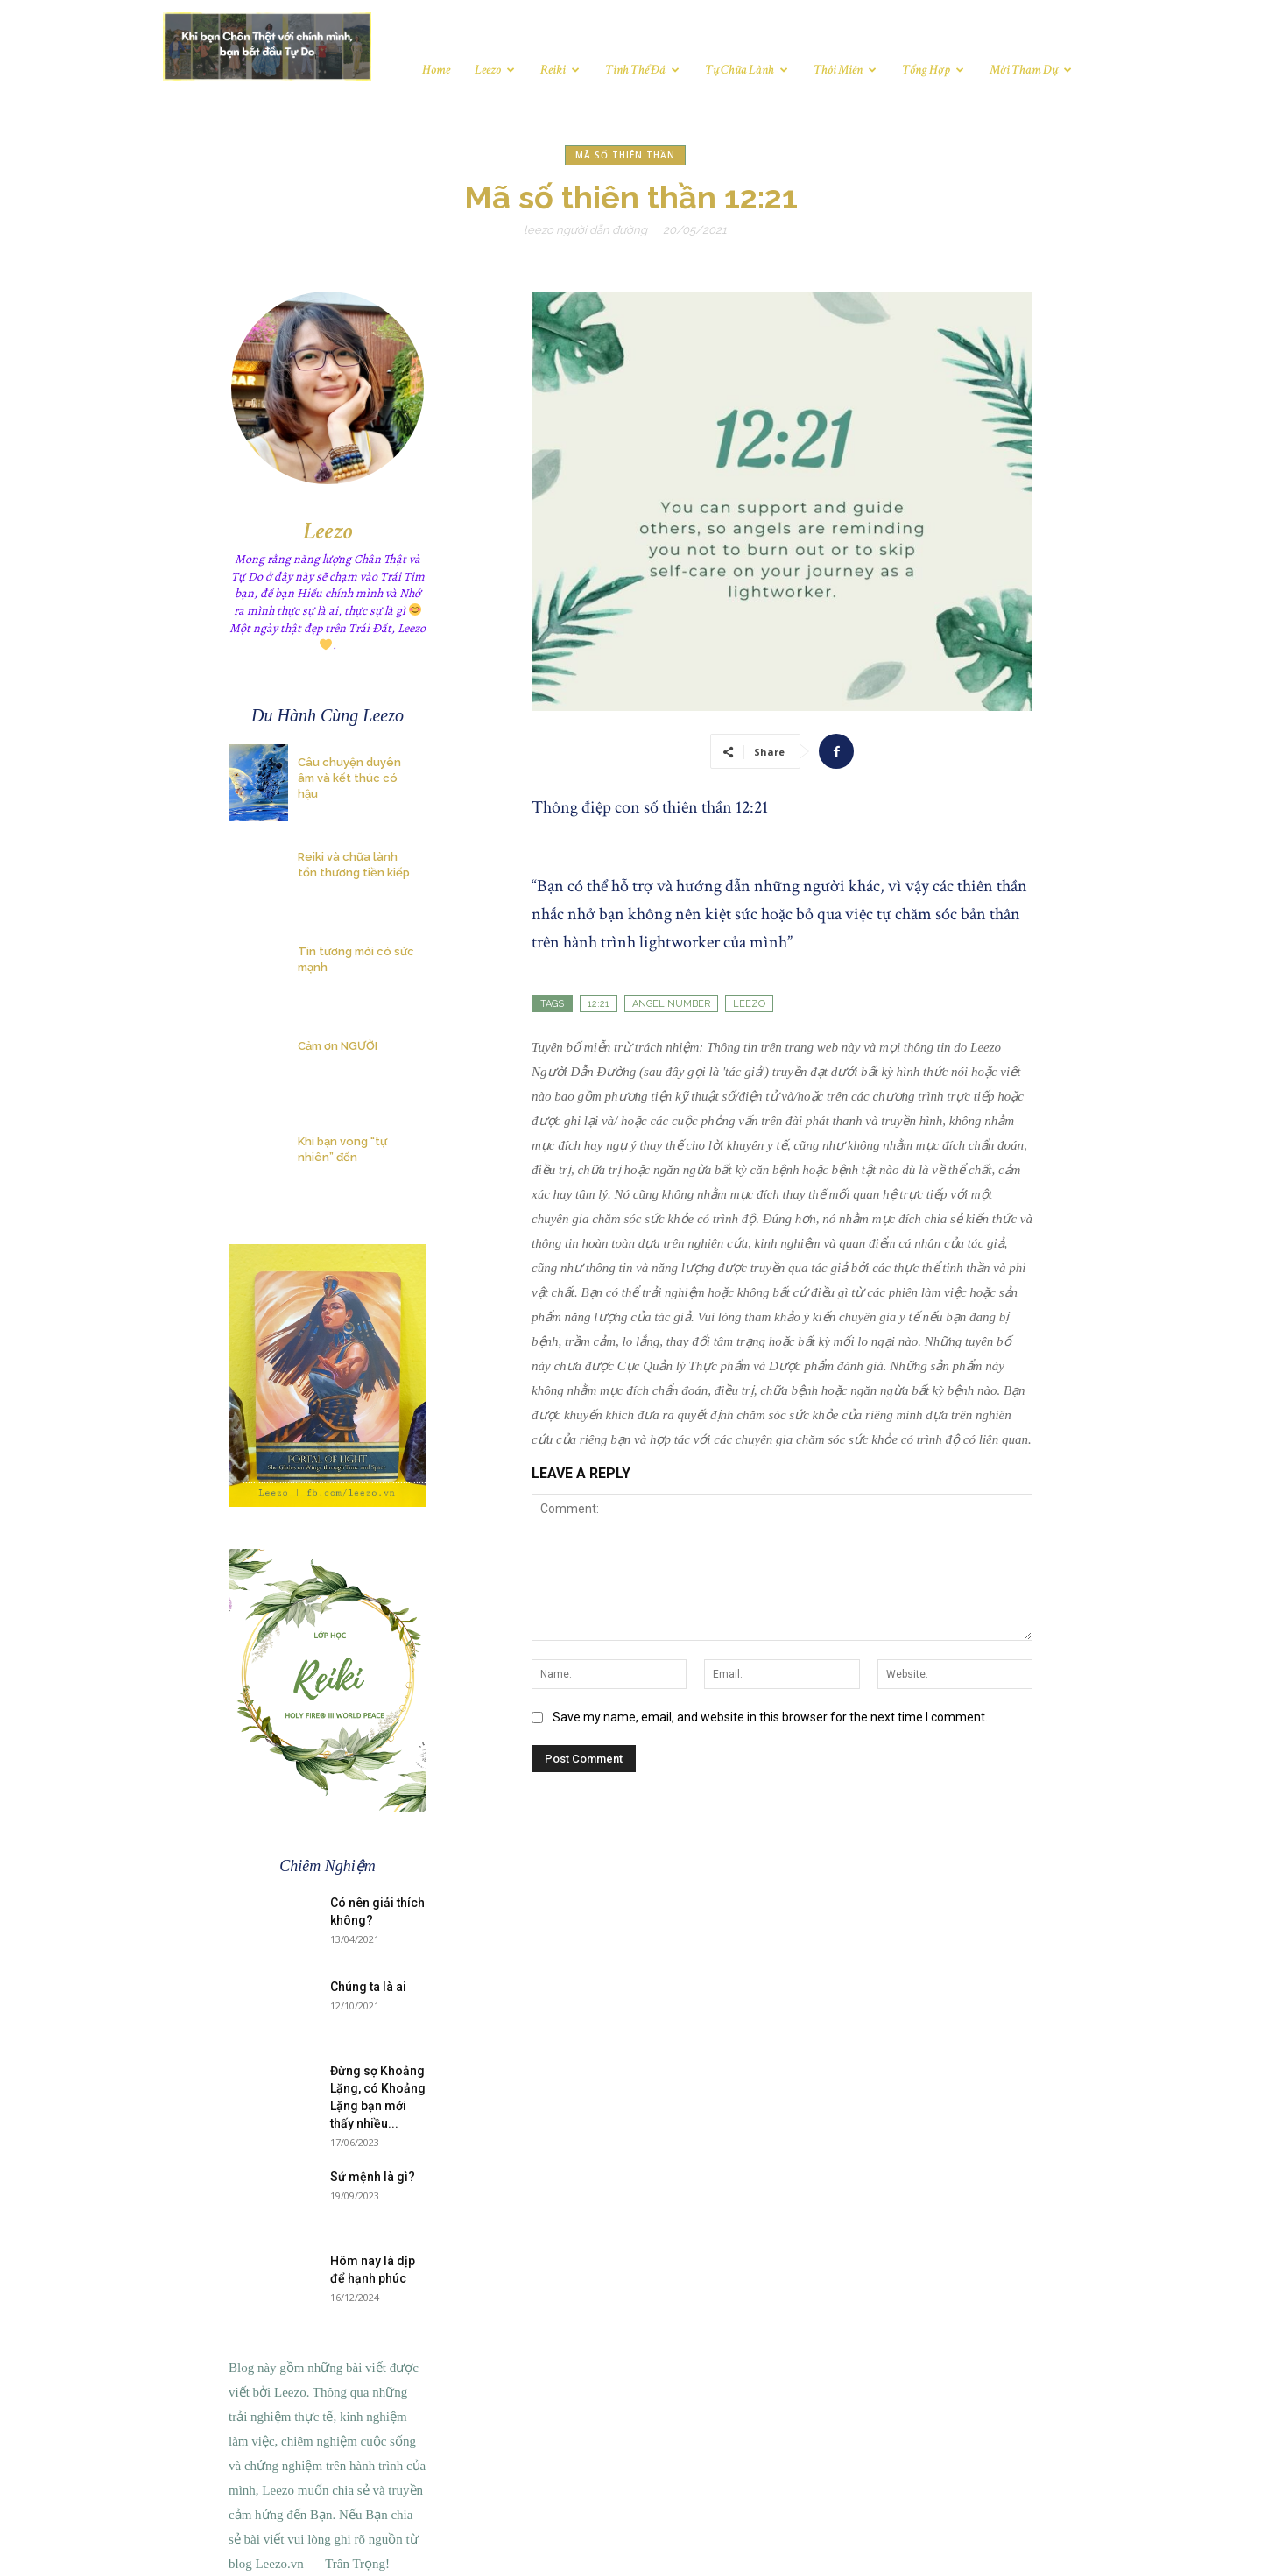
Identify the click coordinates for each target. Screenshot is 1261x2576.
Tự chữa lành (746, 69)
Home (436, 69)
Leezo (495, 69)
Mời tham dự (1031, 69)
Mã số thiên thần (625, 155)
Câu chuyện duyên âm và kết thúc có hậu (349, 778)
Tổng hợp (933, 69)
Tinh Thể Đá (642, 69)
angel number (671, 1004)
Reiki (560, 69)
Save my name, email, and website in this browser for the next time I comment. (770, 1717)
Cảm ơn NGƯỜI (337, 1045)
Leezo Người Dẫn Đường (585, 229)
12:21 (598, 1004)
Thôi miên (845, 69)
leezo (749, 1004)
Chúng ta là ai (368, 1987)
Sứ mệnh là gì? (372, 2177)
